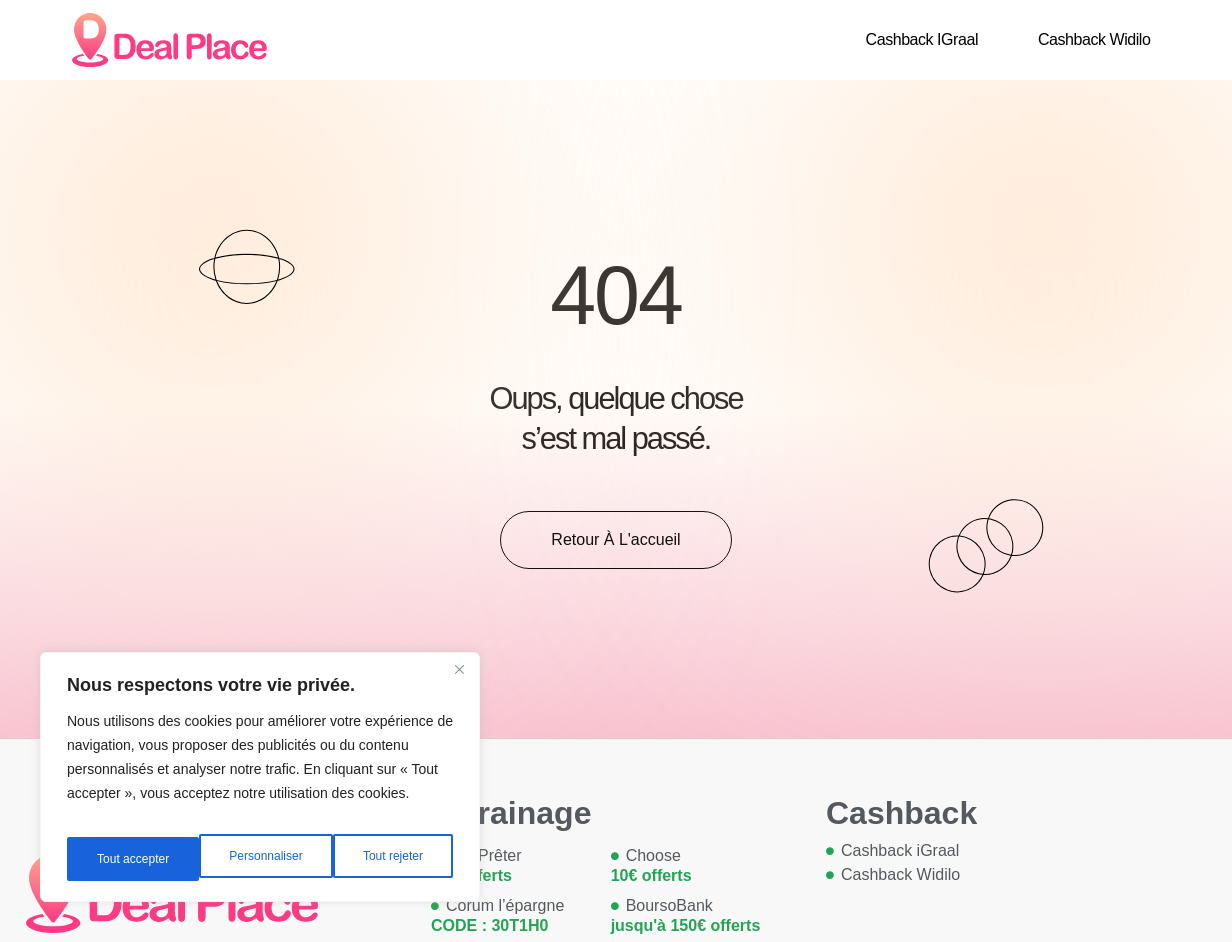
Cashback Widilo (1094, 39)
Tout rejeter (261, 859)
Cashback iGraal (922, 39)
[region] (260, 785)
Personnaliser (132, 859)
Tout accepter (389, 859)
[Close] (459, 685)
